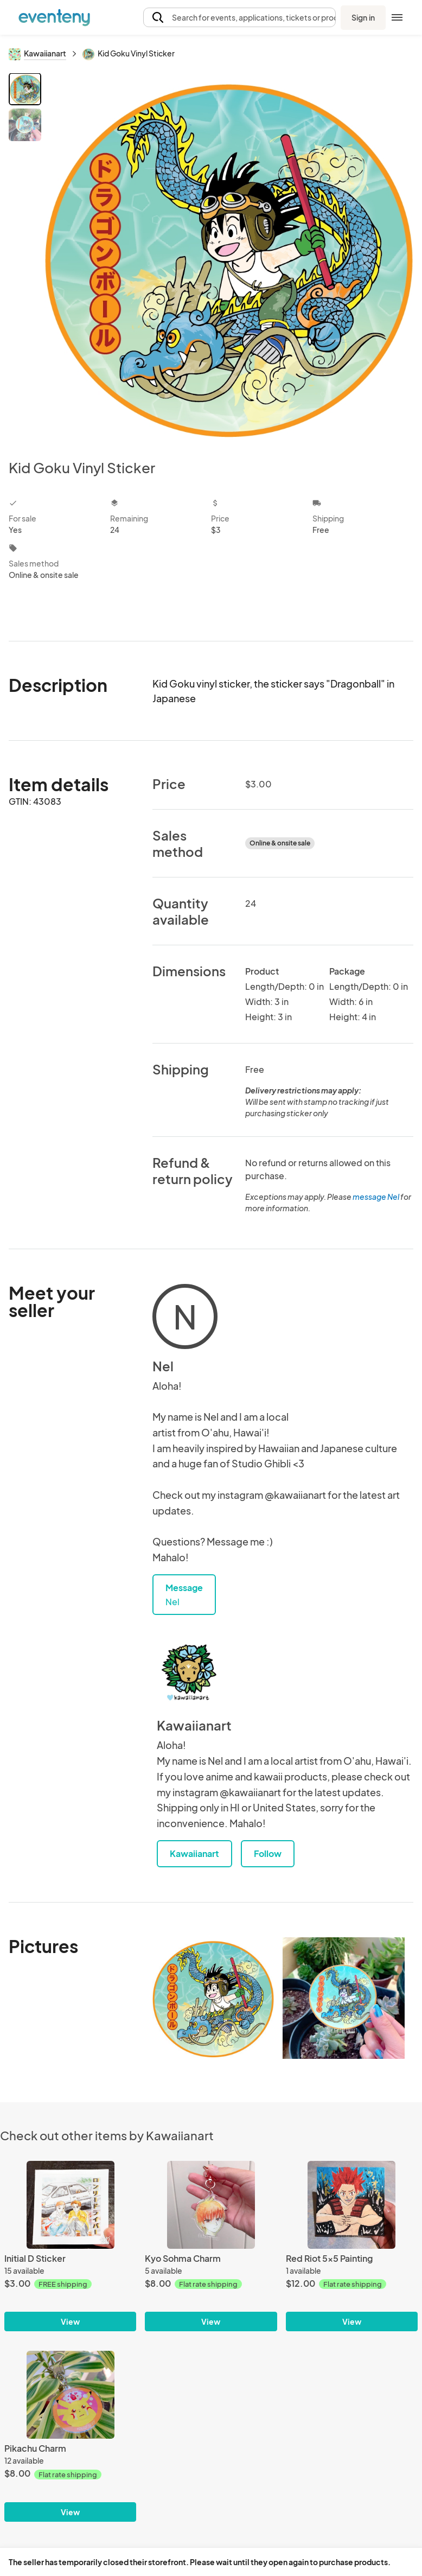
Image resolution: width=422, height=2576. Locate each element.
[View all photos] (228, 257)
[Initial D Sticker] (70, 2205)
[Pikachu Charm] (70, 2395)
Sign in (363, 17)
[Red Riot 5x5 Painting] (352, 2205)
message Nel (376, 1196)
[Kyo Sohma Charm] (211, 2205)
